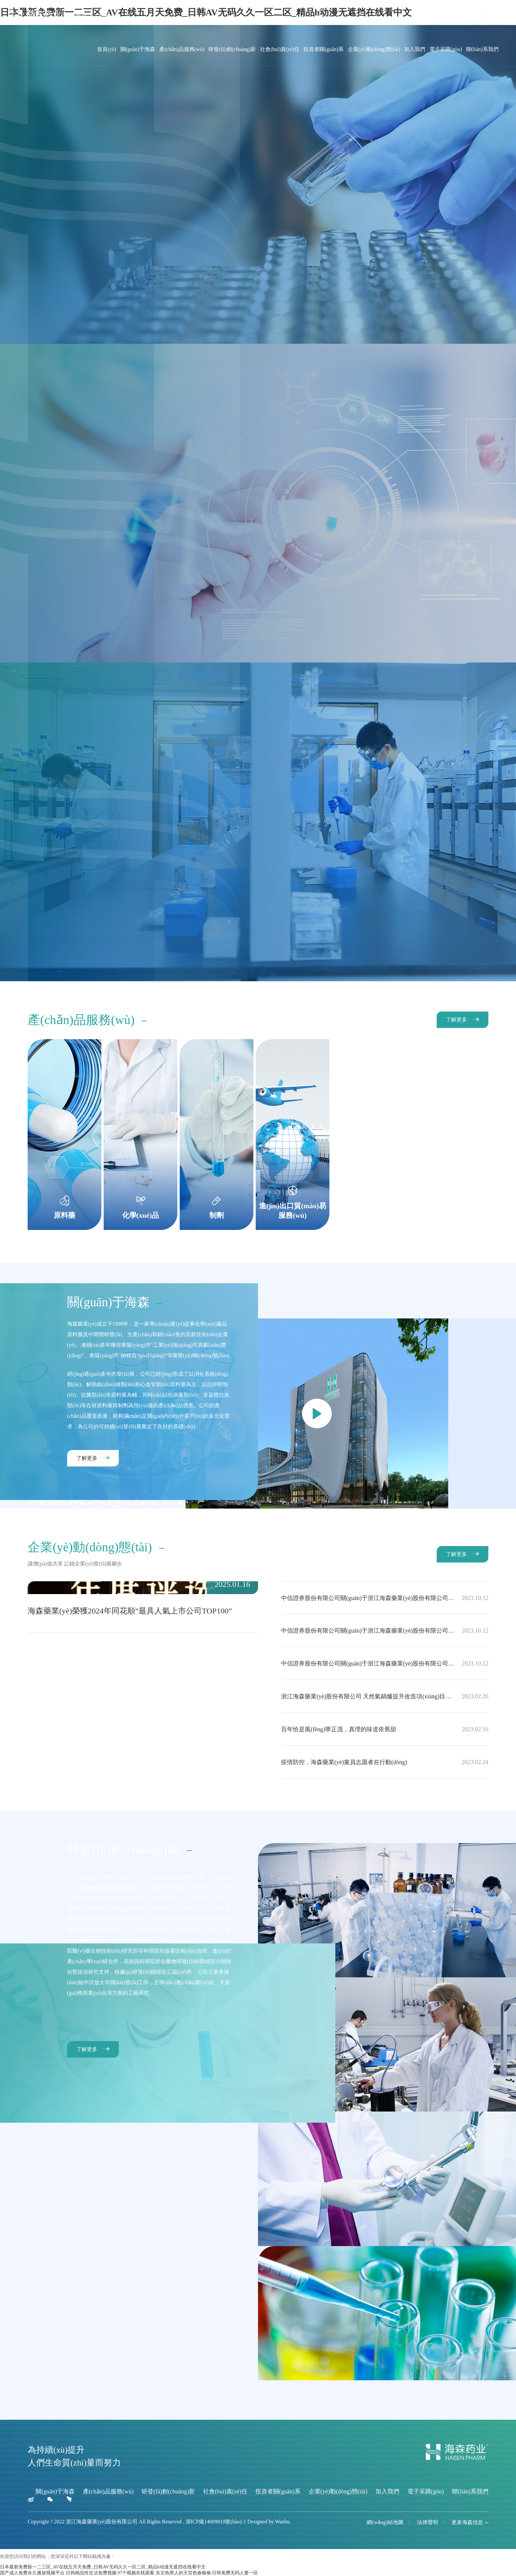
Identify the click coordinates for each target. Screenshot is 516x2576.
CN (476, 16)
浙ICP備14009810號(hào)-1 (216, 2521)
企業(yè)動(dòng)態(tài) (374, 49)
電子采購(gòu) (445, 49)
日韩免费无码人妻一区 (235, 2572)
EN (487, 16)
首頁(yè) (106, 49)
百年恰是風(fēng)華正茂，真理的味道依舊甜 (384, 1729)
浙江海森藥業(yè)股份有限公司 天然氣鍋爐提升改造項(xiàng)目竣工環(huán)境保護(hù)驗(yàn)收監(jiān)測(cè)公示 (384, 1696)
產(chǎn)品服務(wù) (181, 49)
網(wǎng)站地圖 (385, 2522)
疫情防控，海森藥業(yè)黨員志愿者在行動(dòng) (384, 1762)
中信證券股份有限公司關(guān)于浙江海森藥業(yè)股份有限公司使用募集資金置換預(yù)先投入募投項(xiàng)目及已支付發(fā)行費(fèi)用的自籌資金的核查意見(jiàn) (384, 1630)
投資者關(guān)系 (323, 49)
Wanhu (282, 2521)
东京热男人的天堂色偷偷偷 (183, 2572)
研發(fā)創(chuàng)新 (232, 49)
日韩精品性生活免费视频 (91, 2572)
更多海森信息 (470, 2522)
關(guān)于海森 (137, 49)
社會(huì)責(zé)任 (279, 49)
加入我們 (414, 49)
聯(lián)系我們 (482, 49)
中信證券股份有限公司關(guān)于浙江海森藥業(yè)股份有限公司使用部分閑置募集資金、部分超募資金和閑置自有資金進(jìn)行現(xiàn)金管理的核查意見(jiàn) (384, 1663)
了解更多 (456, 1019)
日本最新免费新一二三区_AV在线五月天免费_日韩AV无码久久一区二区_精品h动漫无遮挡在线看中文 (103, 2566)
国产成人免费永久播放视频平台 (32, 2572)
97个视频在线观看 (135, 2572)
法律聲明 (427, 2522)
